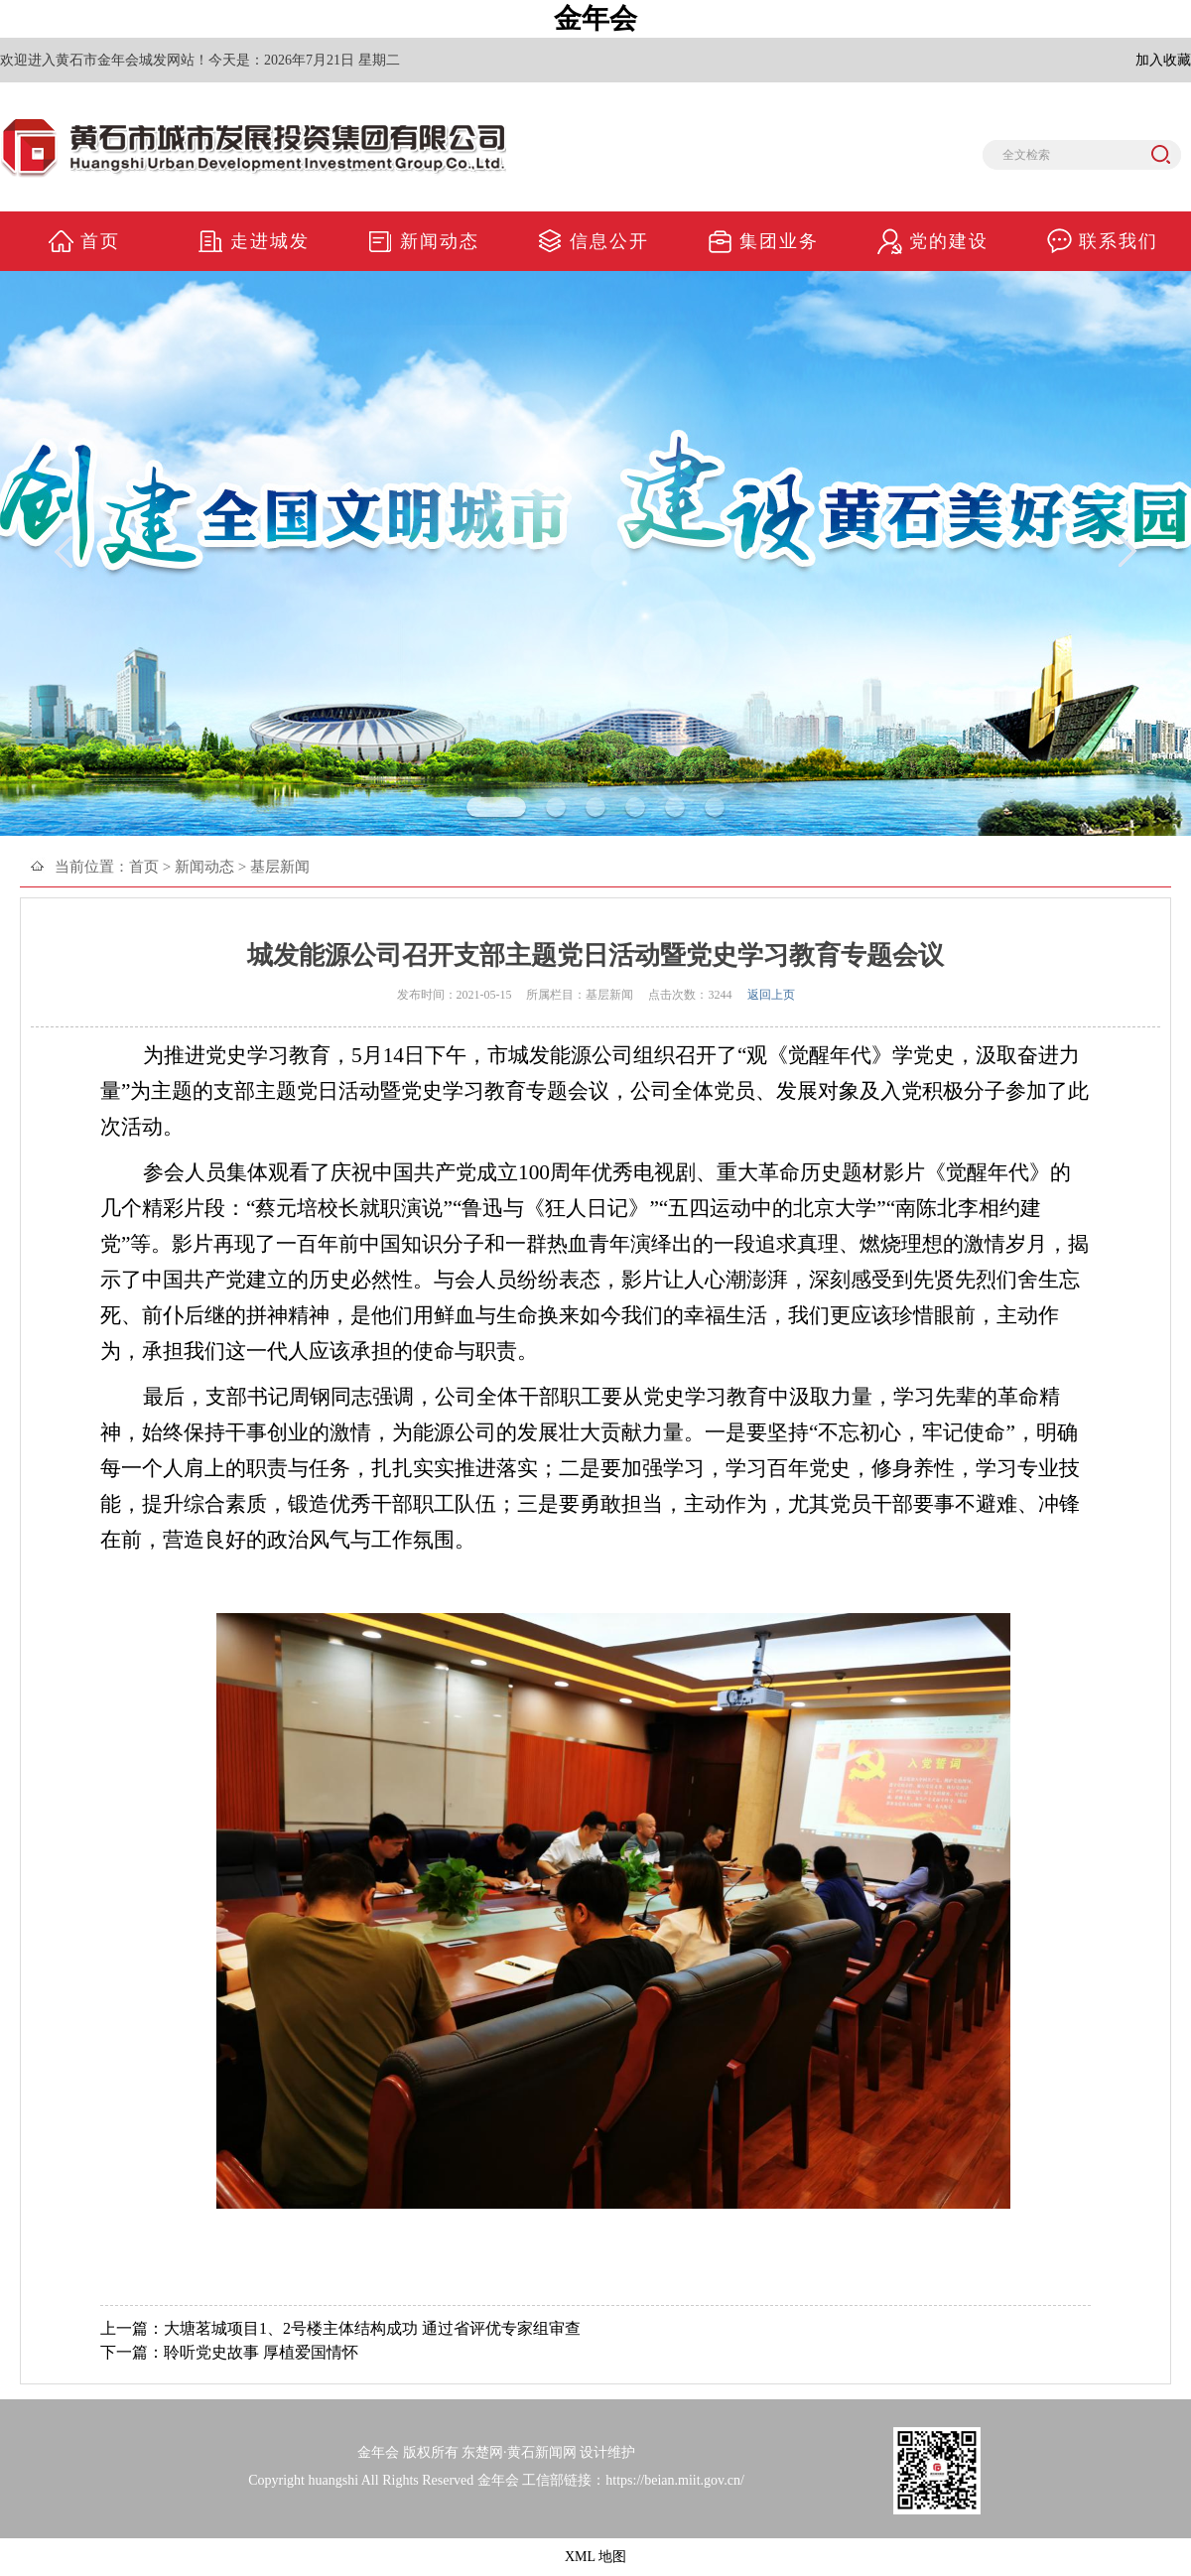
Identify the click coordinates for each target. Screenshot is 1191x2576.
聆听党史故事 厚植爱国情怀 (261, 2352)
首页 (144, 867)
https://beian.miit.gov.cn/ (674, 2480)
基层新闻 (280, 867)
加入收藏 (1163, 60)
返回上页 (771, 995)
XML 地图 (595, 2556)
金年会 (595, 18)
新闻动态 (204, 867)
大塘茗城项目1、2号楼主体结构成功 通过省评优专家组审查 (372, 2328)
